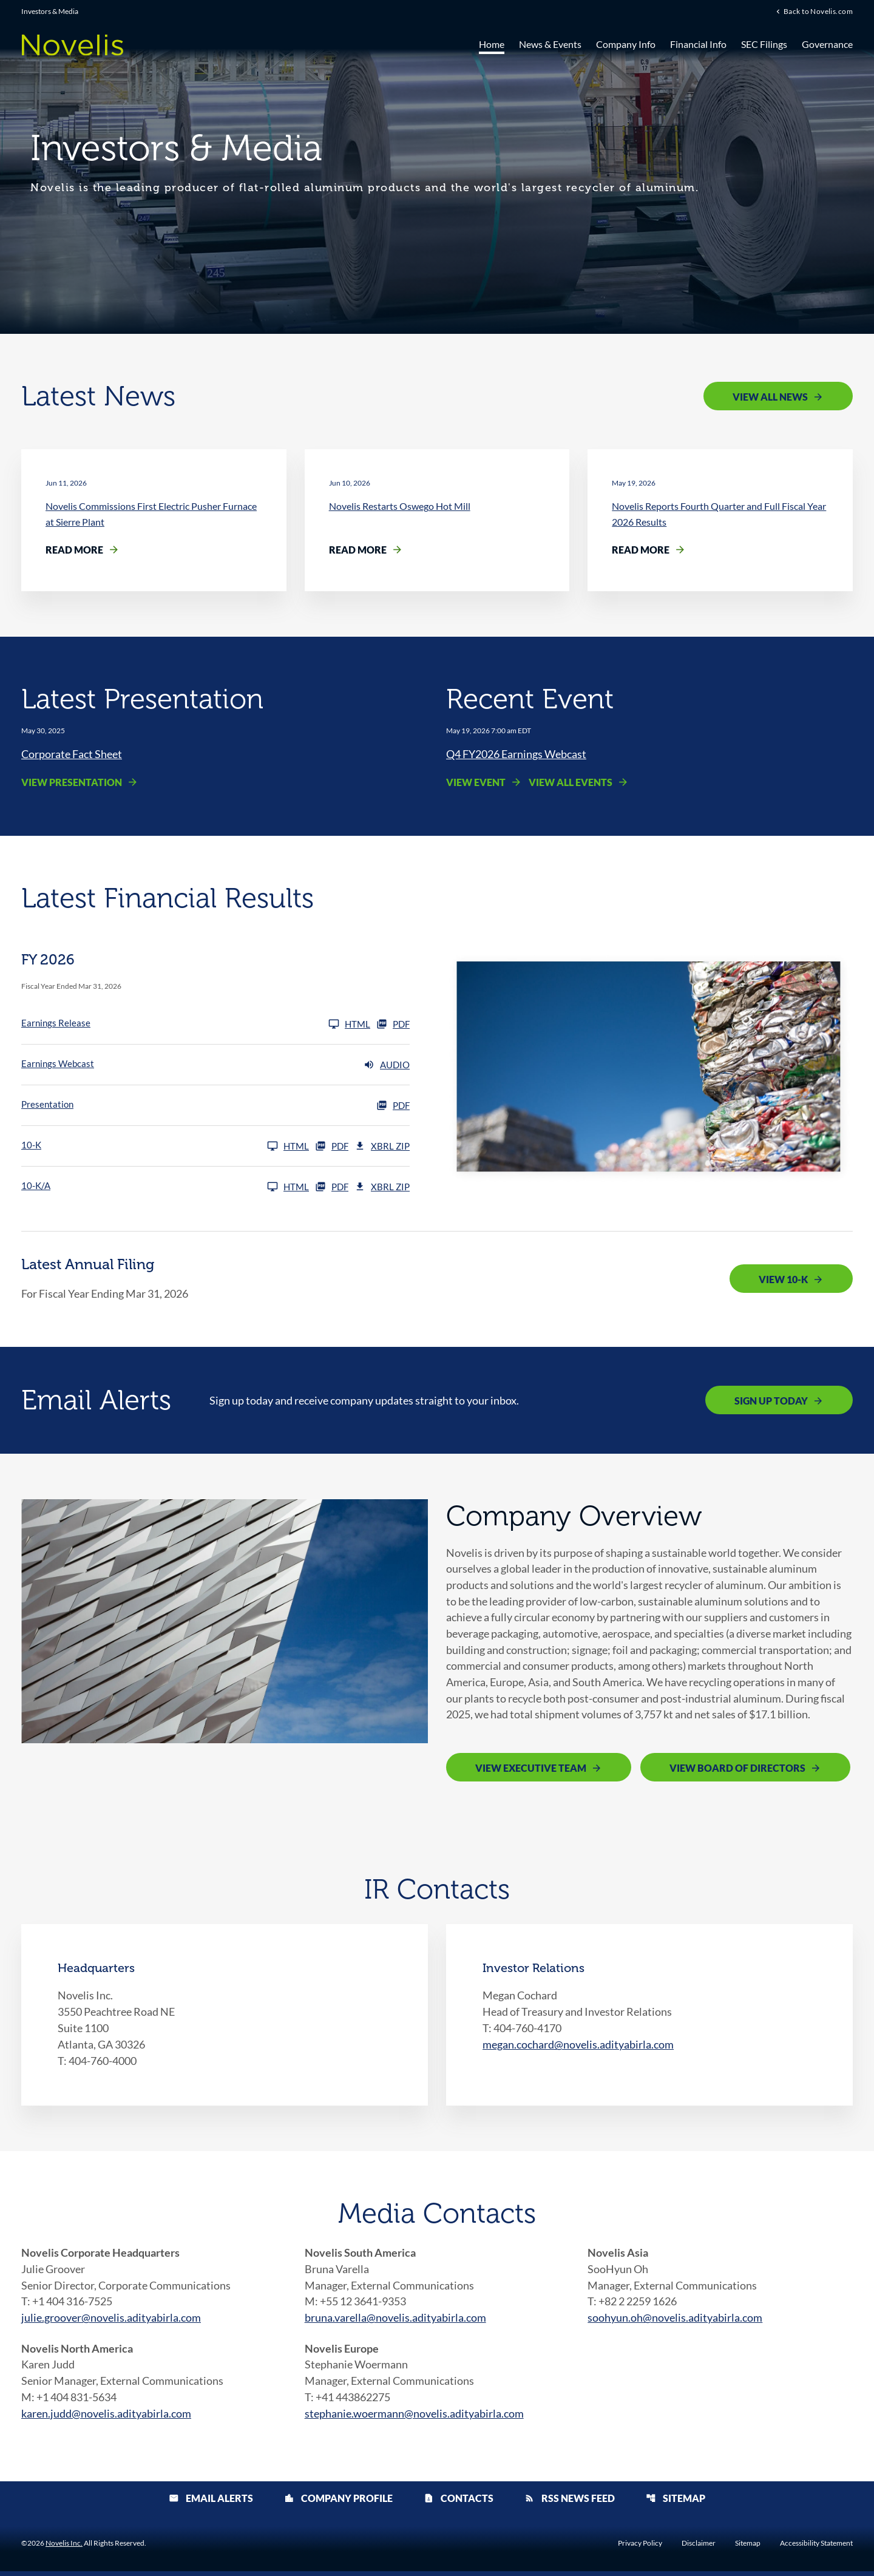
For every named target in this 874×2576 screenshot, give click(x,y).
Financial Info (698, 44)
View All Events (570, 782)
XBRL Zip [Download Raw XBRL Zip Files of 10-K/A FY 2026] (382, 1187)
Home (491, 44)
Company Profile (338, 2503)
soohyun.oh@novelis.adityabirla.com (675, 2321)
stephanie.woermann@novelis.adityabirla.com (414, 2417)
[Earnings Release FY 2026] (195, 1024)
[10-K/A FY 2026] (165, 1187)
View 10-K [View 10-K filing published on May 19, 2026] (783, 1280)
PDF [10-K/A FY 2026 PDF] (331, 1187)
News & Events (550, 44)
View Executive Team (530, 1771)
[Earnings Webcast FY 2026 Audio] (215, 1065)
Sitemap (675, 2503)
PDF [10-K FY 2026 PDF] (331, 1146)
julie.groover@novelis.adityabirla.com (111, 2321)
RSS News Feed (569, 2503)
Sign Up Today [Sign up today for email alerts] (771, 1401)
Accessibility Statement (816, 2548)
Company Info (626, 44)
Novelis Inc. (64, 2547)
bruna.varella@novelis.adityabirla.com (395, 2321)
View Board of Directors (737, 1771)
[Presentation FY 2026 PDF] (215, 1105)
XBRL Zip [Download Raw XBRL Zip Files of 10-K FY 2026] (382, 1146)
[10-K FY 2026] (165, 1146)
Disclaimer (699, 2548)
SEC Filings (764, 44)
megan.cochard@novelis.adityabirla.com (578, 2047)
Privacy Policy (640, 2548)
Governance (827, 44)
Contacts (458, 2503)
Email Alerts (211, 2503)
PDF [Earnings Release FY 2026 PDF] (393, 1024)
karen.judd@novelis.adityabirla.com (106, 2417)
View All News (770, 396)
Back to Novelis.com (818, 11)
